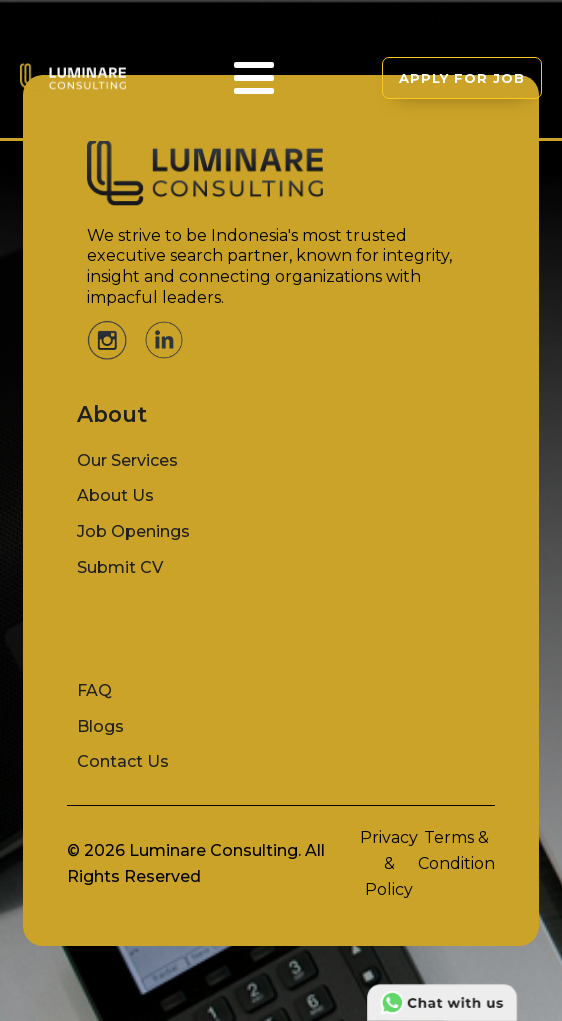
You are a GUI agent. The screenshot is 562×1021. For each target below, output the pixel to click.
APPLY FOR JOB (462, 78)
